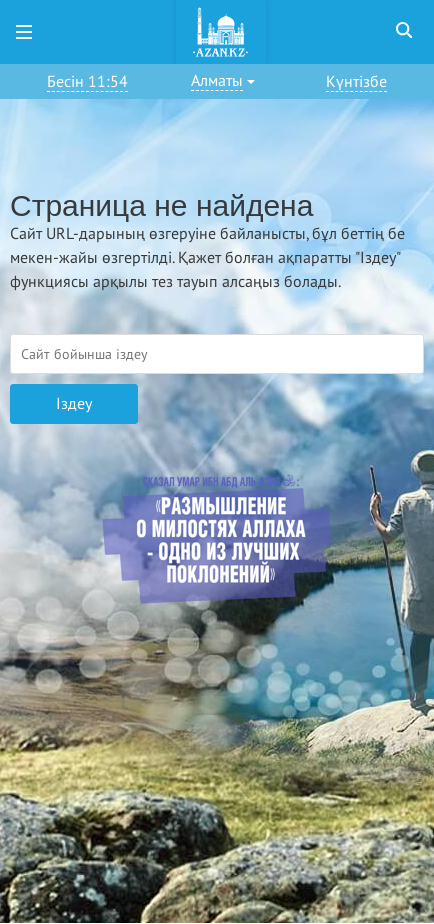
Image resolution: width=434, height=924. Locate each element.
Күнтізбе (356, 82)
